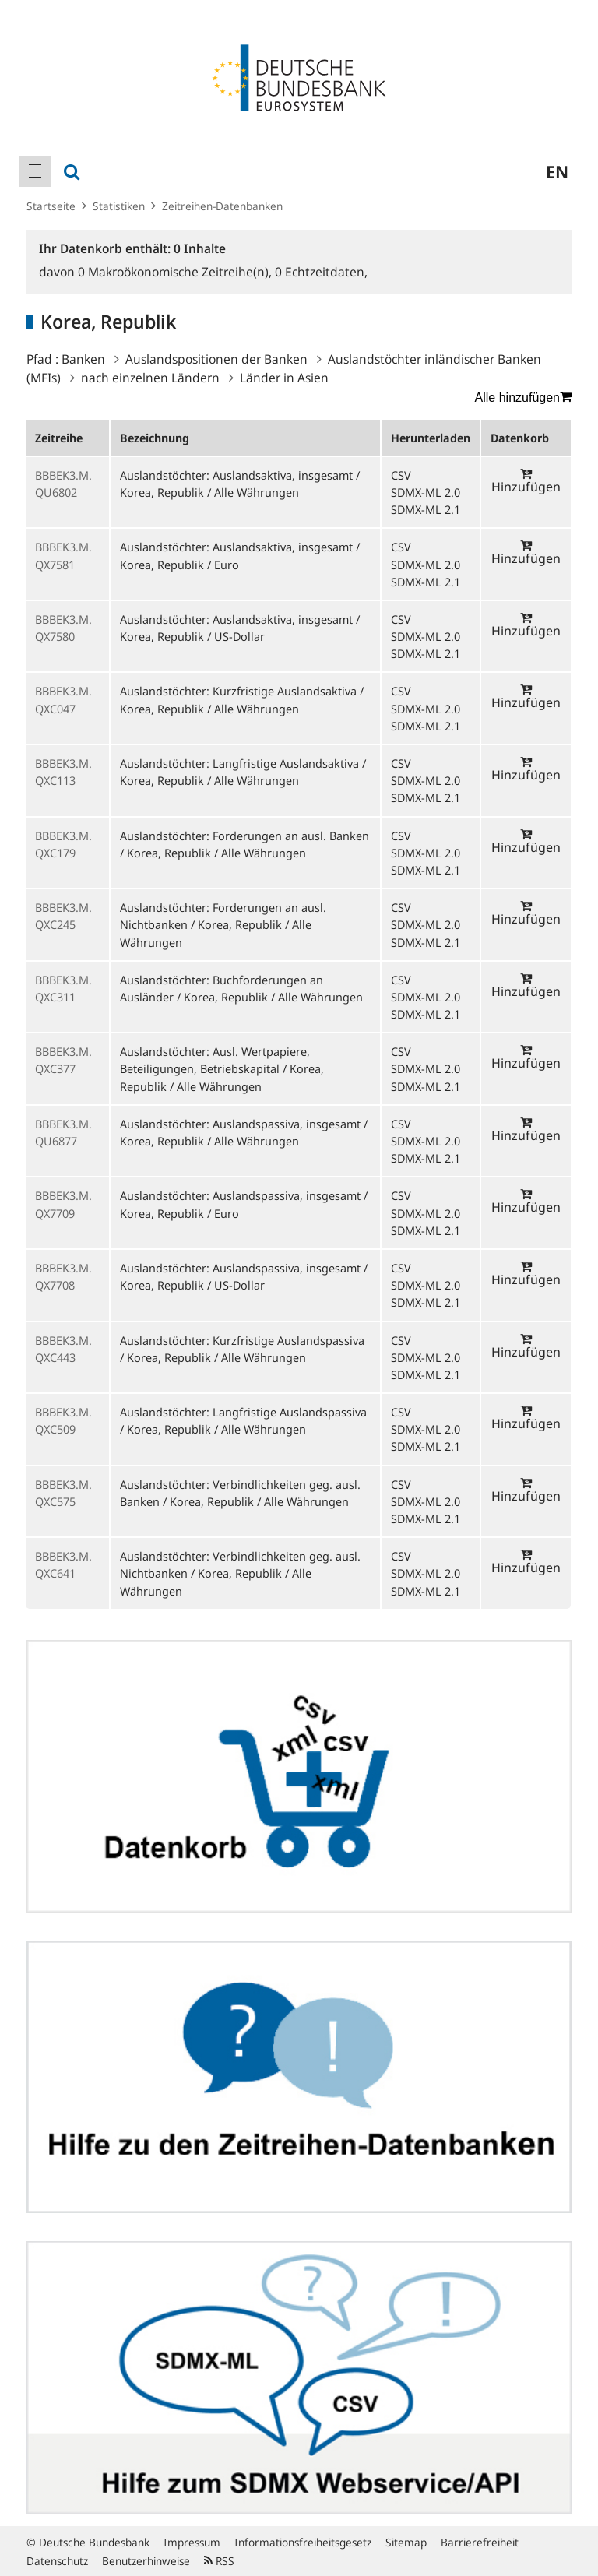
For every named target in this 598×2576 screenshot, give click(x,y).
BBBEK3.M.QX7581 (63, 555)
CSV (401, 475)
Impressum (192, 2542)
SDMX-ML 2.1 (425, 509)
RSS (219, 2560)
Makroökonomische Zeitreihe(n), (176, 271)
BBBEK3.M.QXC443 (63, 1348)
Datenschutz (57, 2560)
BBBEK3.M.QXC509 (63, 1420)
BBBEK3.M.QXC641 (63, 1564)
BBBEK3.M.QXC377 (63, 1059)
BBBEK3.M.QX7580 (63, 627)
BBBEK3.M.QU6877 (63, 1132)
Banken (83, 359)
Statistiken (119, 206)
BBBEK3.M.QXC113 (63, 771)
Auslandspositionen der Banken (216, 359)
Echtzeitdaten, (321, 271)
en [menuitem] (557, 171)
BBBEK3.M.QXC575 (63, 1492)
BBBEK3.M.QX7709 (63, 1204)
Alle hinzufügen (523, 397)
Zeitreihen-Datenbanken (222, 206)
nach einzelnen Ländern (150, 377)
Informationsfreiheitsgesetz (302, 2542)
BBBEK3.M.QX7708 (63, 1276)
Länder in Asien (284, 377)
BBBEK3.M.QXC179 (63, 844)
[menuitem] (35, 171)
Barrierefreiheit (480, 2542)
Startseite (51, 206)
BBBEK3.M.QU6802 (63, 483)
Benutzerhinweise (146, 2560)
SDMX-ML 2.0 (425, 492)
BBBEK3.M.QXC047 (63, 699)
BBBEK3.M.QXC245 (63, 915)
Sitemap (406, 2542)
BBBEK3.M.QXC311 (63, 988)
